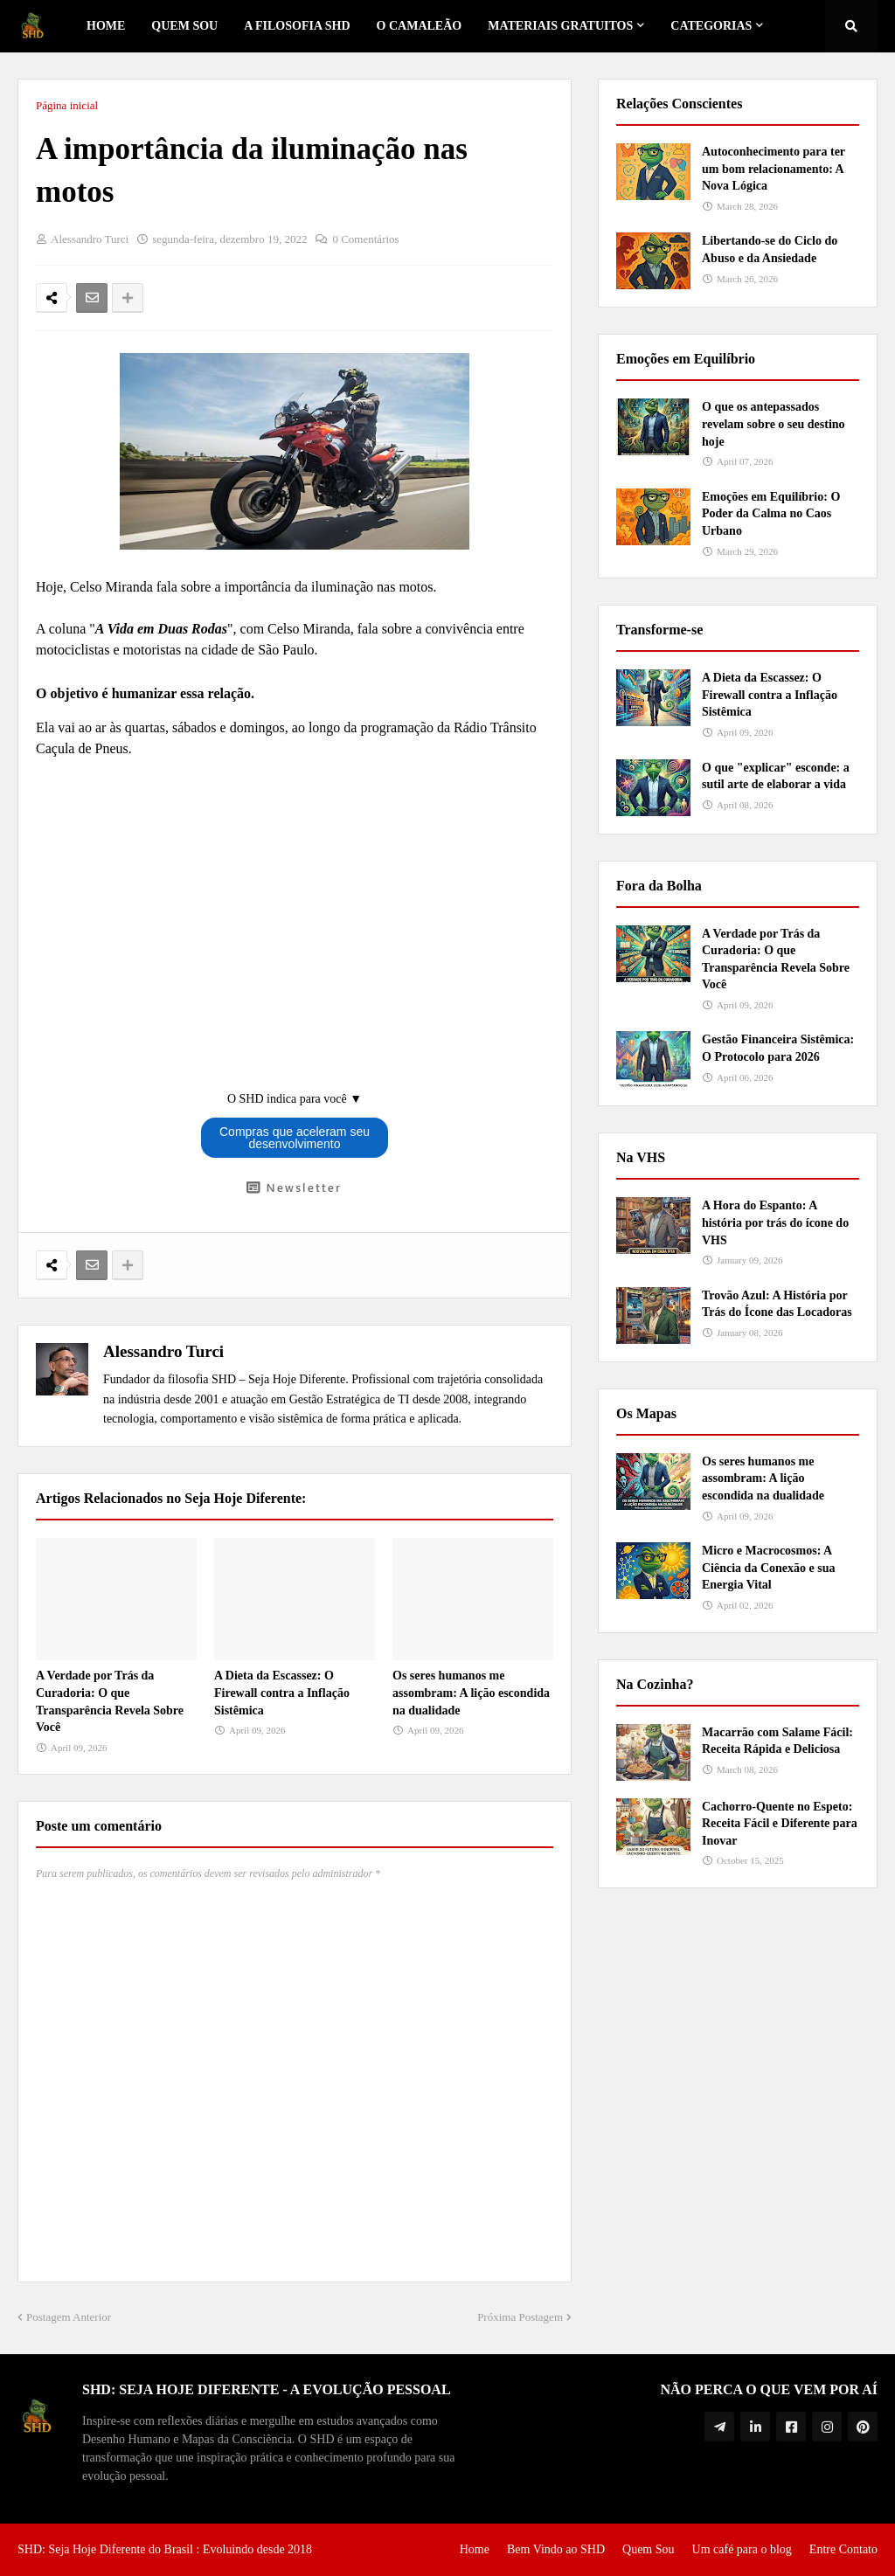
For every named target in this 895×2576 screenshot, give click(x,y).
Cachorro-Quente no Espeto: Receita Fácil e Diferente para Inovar (779, 1823)
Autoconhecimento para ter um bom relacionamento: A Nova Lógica (773, 168)
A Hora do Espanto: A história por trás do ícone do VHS (775, 1222)
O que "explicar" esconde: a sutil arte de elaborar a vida (776, 776)
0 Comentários (365, 239)
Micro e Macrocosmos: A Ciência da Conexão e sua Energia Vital (768, 1567)
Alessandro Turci (163, 1351)
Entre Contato (843, 2549)
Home (474, 2549)
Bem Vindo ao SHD (556, 2549)
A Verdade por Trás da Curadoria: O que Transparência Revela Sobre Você (110, 1701)
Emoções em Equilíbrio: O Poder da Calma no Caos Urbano (771, 513)
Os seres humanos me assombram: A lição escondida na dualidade (471, 1692)
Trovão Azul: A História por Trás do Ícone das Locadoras (777, 1304)
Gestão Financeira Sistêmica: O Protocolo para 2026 (778, 1048)
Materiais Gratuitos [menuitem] (560, 25)
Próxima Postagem (520, 2316)
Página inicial (67, 105)
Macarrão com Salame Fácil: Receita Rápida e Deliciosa (777, 1741)
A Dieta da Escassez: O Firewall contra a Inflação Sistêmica (282, 1692)
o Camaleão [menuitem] (419, 25)
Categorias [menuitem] (711, 25)
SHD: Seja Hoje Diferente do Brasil (105, 2549)
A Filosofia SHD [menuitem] (297, 25)
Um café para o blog (742, 2549)
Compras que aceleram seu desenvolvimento (294, 1138)
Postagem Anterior (68, 2316)
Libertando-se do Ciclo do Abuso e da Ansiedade (769, 249)
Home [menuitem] (106, 25)
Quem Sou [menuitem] (184, 25)
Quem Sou (648, 2549)
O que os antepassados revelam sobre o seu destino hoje (773, 423)
